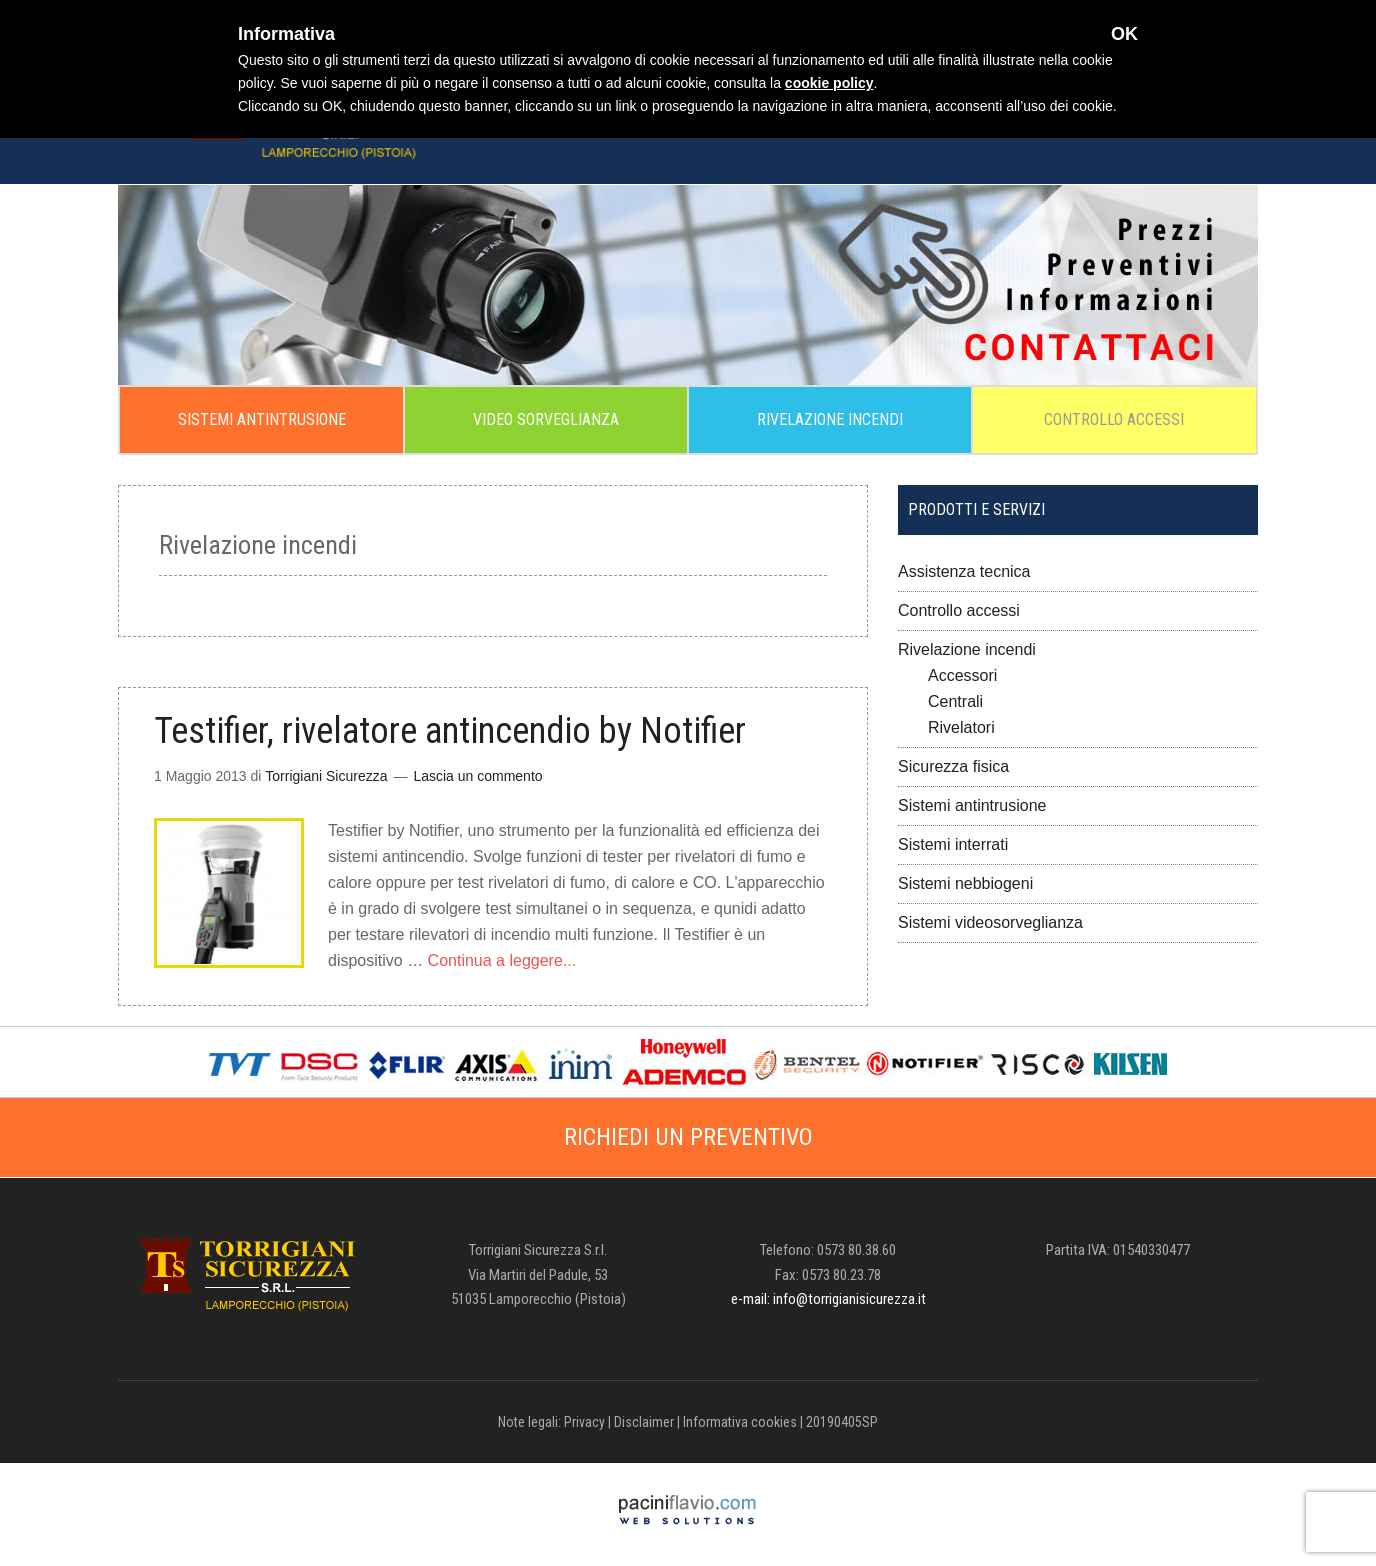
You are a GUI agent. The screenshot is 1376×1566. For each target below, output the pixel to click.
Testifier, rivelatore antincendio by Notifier (450, 731)
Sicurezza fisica (953, 766)
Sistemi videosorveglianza (990, 922)
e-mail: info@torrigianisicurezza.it (828, 1299)
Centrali (955, 701)
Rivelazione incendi (967, 649)
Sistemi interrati (953, 844)
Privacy (584, 1422)
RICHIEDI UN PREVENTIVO (688, 1137)
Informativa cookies (740, 1422)
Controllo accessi (959, 610)
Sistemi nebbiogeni (965, 883)
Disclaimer (644, 1422)
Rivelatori (961, 727)
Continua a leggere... (502, 960)
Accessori (962, 675)
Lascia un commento (477, 776)
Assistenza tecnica (964, 571)
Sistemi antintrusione (972, 805)
